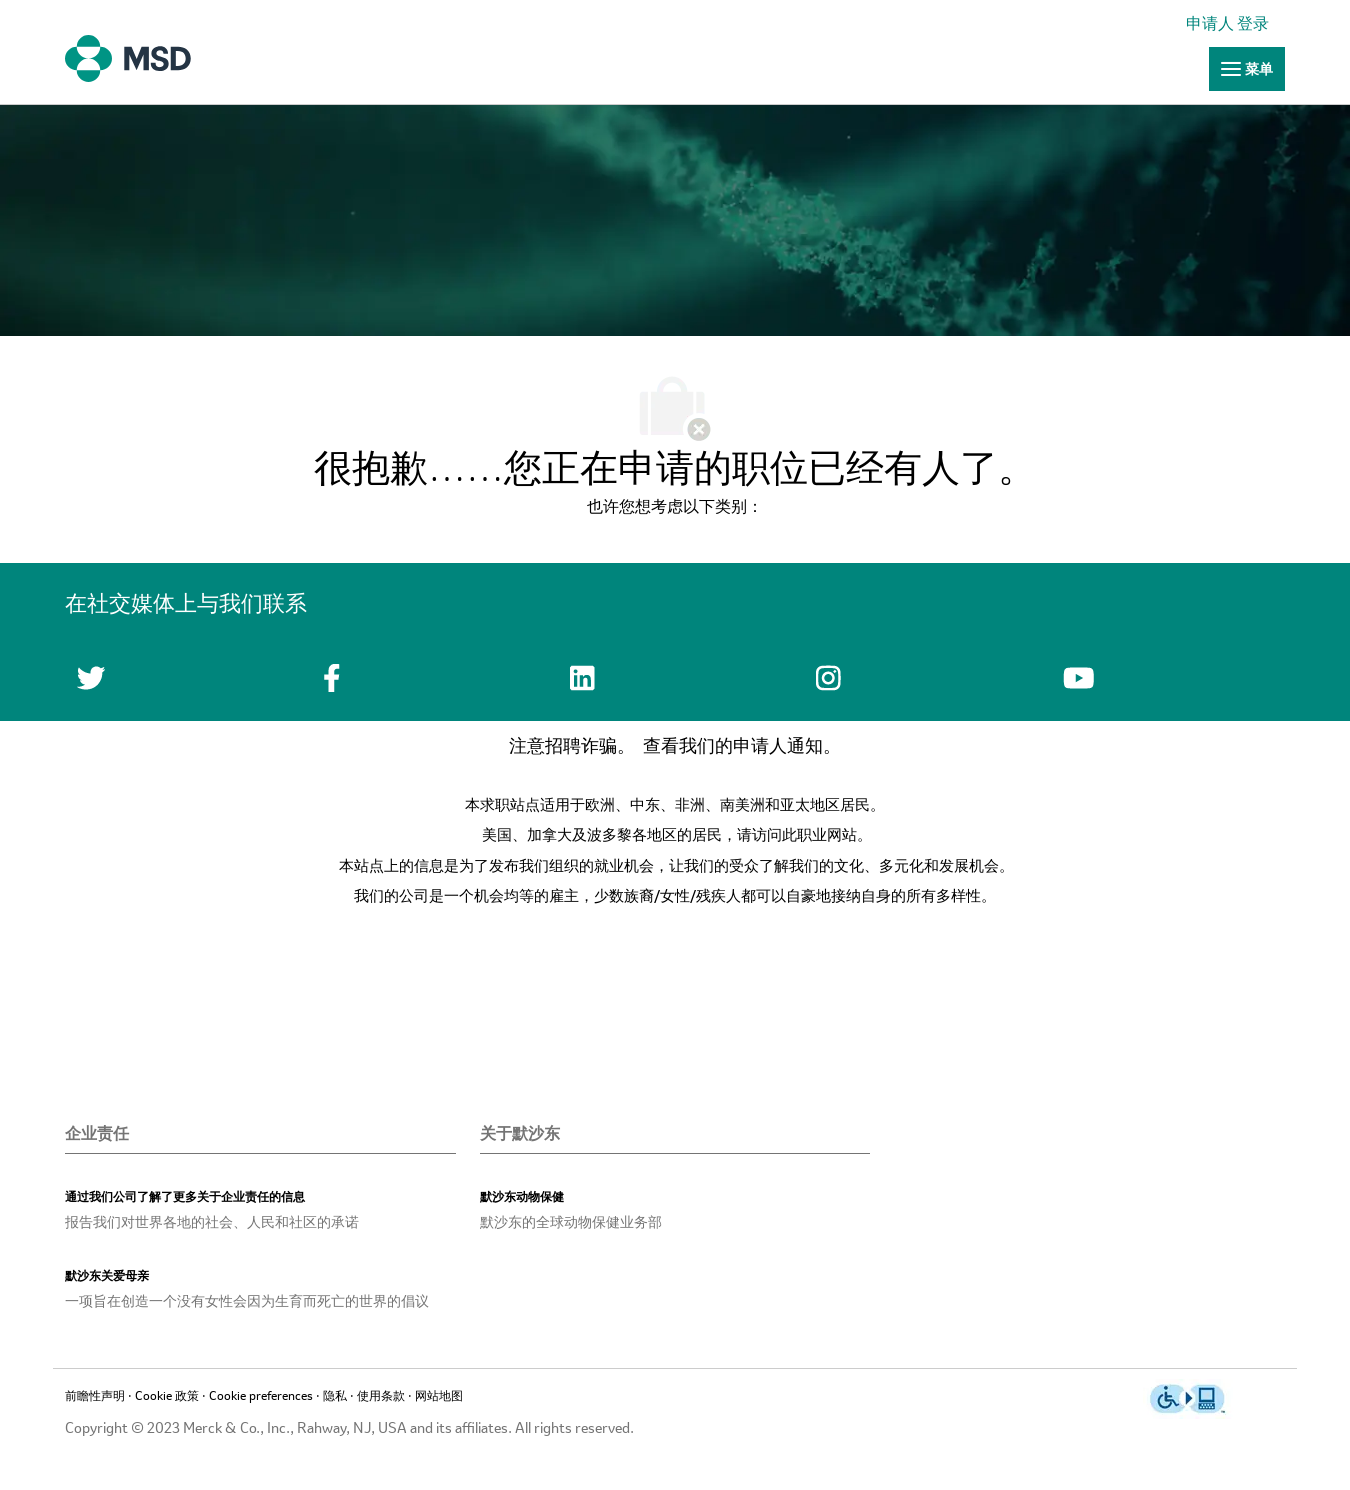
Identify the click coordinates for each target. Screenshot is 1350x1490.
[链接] (1247, 69)
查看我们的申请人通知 (733, 747)
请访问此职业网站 (797, 836)
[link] (1232, 25)
